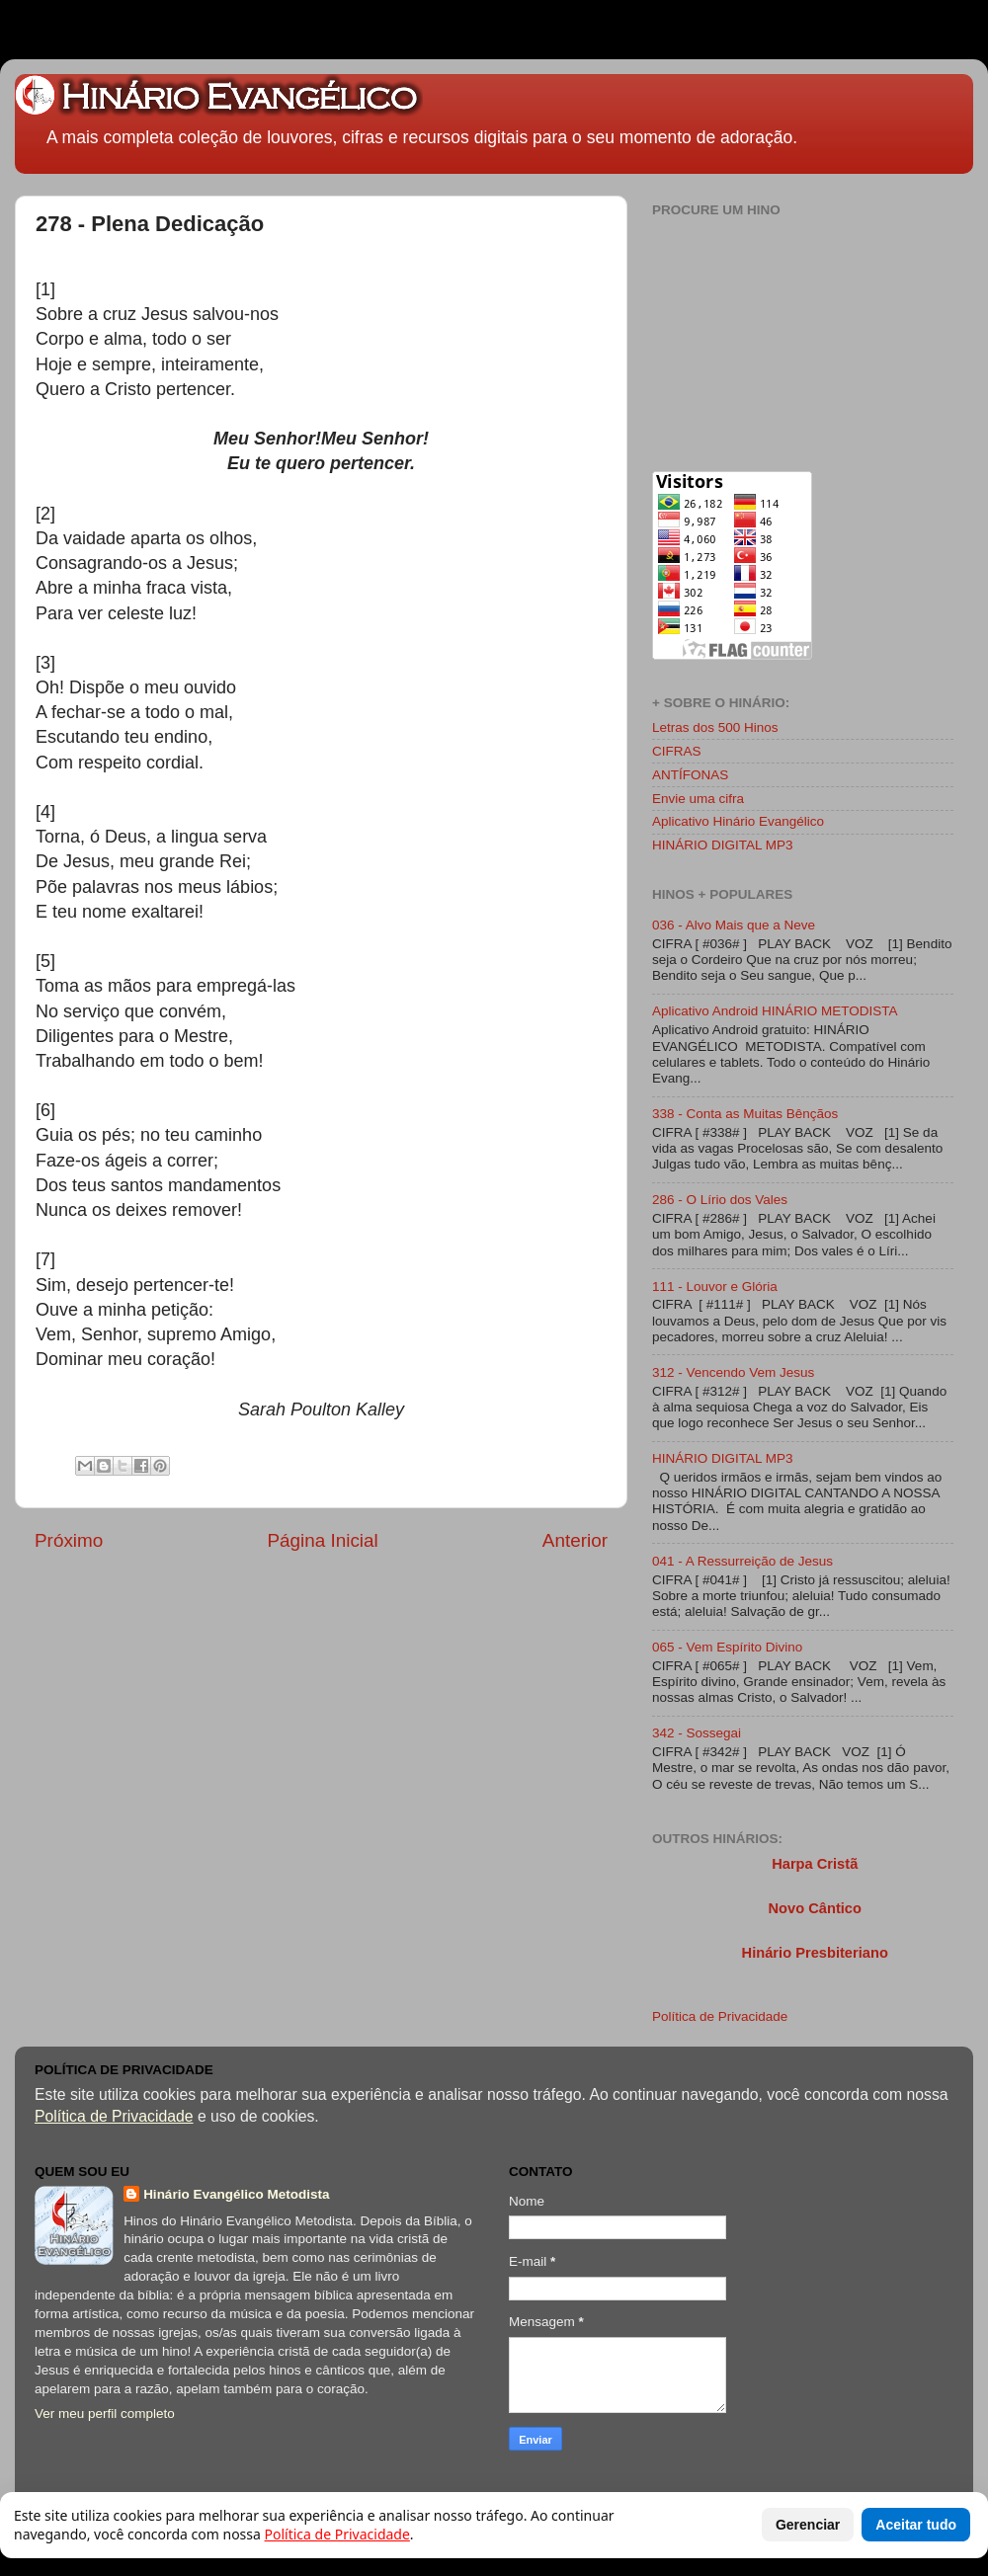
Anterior (575, 1540)
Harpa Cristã (815, 1864)
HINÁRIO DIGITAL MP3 (722, 845)
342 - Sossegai (696, 1733)
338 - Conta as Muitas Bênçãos (745, 1113)
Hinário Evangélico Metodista (236, 2194)
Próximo (69, 1540)
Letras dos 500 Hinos (715, 727)
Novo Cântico (814, 1908)
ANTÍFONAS (690, 774)
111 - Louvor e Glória (715, 1286)
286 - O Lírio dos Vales (719, 1199)
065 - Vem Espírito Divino (727, 1647)
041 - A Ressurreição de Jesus (742, 1561)
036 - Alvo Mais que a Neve (733, 925)
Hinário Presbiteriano (815, 1953)
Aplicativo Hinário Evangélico (738, 821)
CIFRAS (676, 751)
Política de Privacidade (719, 2016)
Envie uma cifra (698, 798)
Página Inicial (322, 1540)
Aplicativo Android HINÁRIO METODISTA (775, 1011)
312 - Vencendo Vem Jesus (733, 1372)
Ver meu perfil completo (105, 2413)
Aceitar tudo (915, 2525)
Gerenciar (808, 2525)
